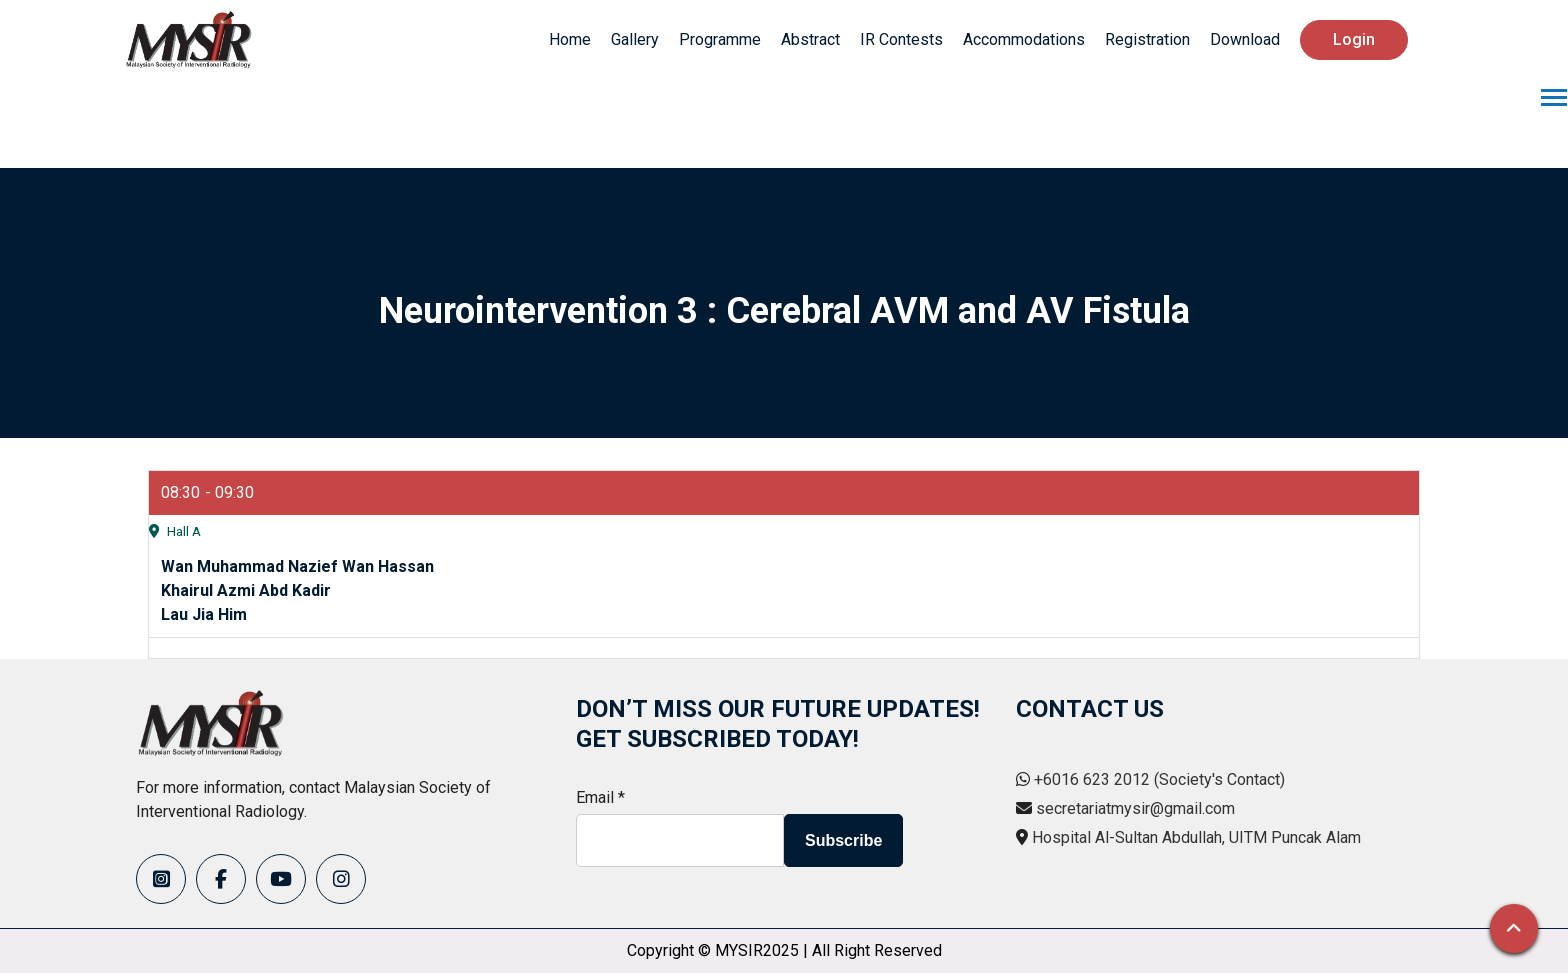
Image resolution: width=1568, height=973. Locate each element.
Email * (600, 797)
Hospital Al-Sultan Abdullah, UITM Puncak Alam (1196, 837)
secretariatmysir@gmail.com (1135, 808)
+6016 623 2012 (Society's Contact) (1159, 779)
